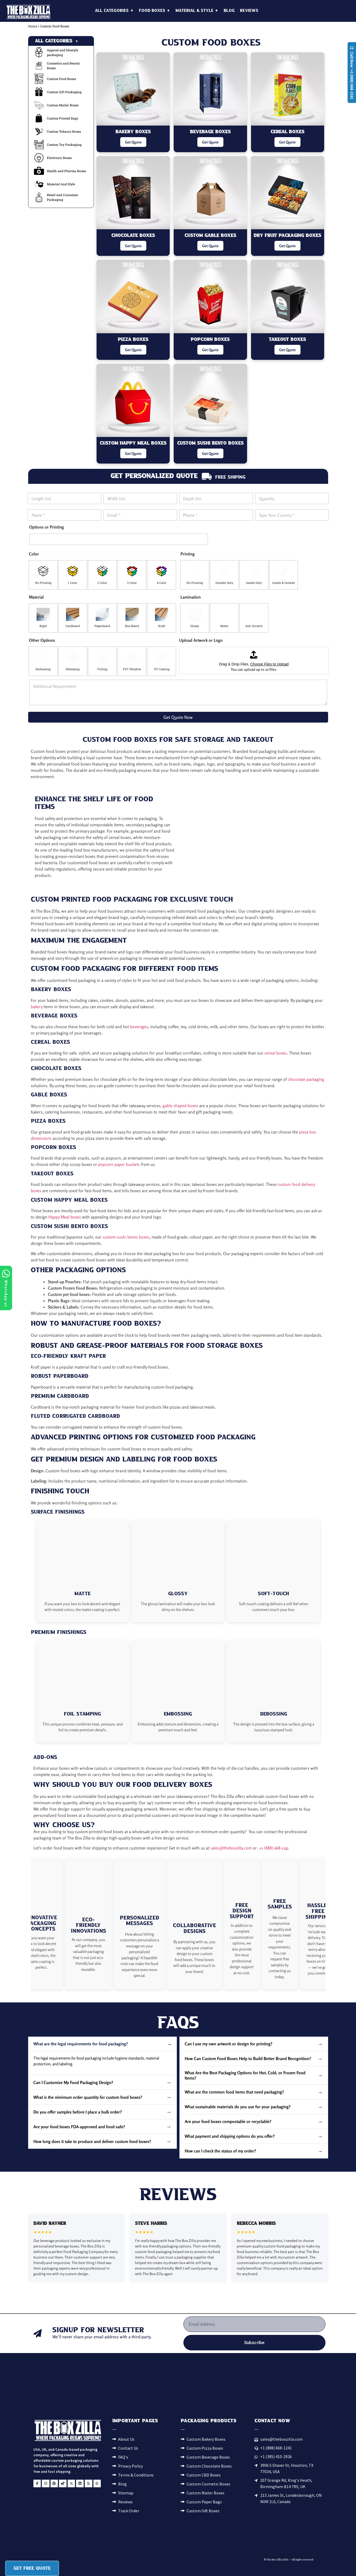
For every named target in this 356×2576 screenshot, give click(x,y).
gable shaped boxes (180, 1105)
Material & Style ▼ (197, 11)
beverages (139, 1026)
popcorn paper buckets (119, 1164)
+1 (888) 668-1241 (274, 1848)
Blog (229, 11)
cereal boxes (275, 1053)
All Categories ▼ (114, 11)
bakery (36, 1006)
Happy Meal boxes (64, 1217)
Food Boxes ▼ (154, 11)
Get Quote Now (178, 717)
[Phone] (216, 515)
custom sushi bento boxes (126, 1237)
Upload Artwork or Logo (201, 640)
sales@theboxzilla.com (231, 1848)
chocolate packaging (306, 1079)
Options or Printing (46, 527)
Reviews (249, 11)
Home (32, 26)
